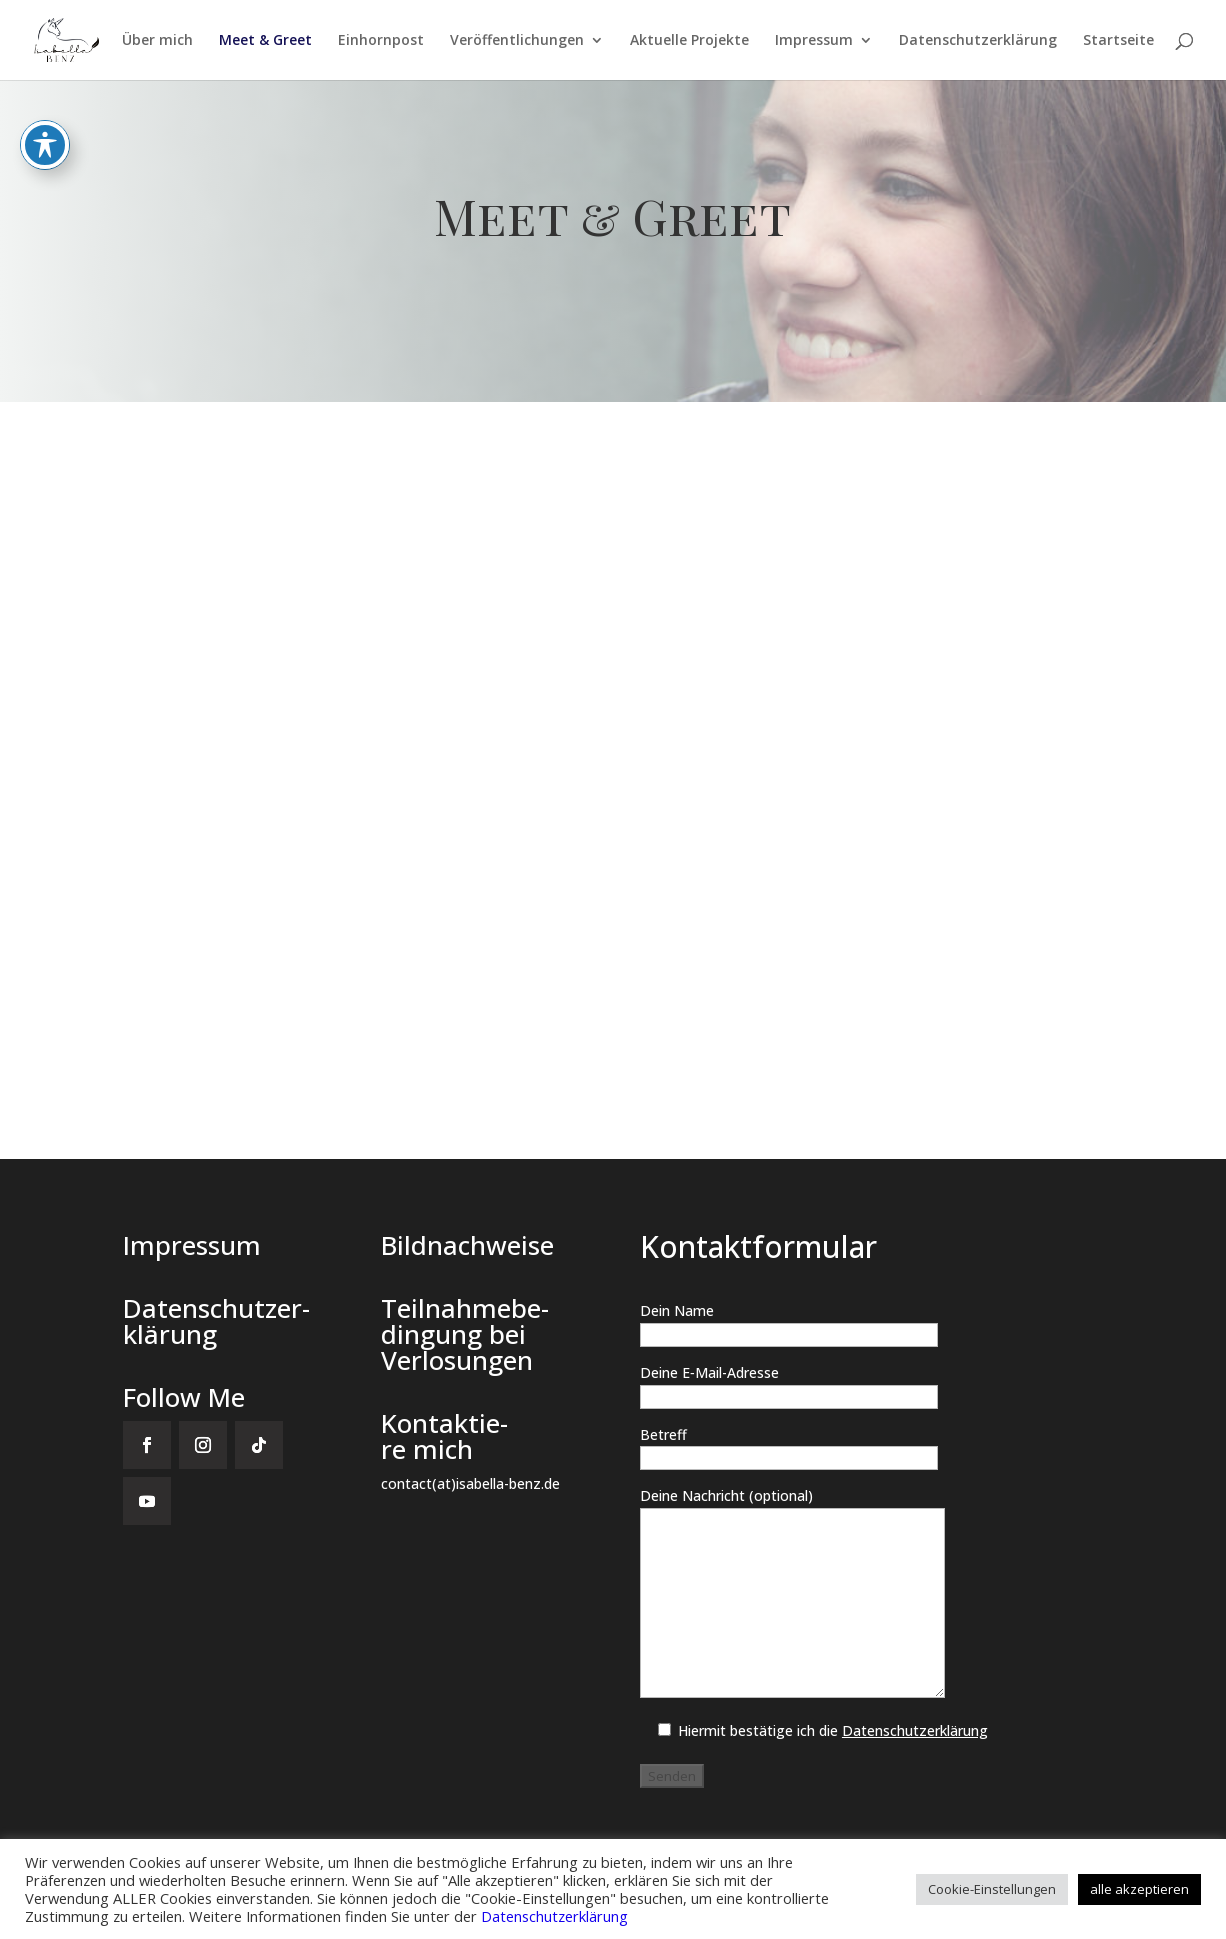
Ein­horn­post (381, 41)
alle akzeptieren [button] (1139, 1889)
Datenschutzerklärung (554, 1916)
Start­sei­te (1118, 41)
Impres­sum (814, 41)
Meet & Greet (265, 41)
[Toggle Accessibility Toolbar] (45, 145)
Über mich (157, 41)
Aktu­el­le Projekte (689, 41)
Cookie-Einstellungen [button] (992, 1889)
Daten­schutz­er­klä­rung (978, 41)
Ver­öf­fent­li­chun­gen (517, 41)
